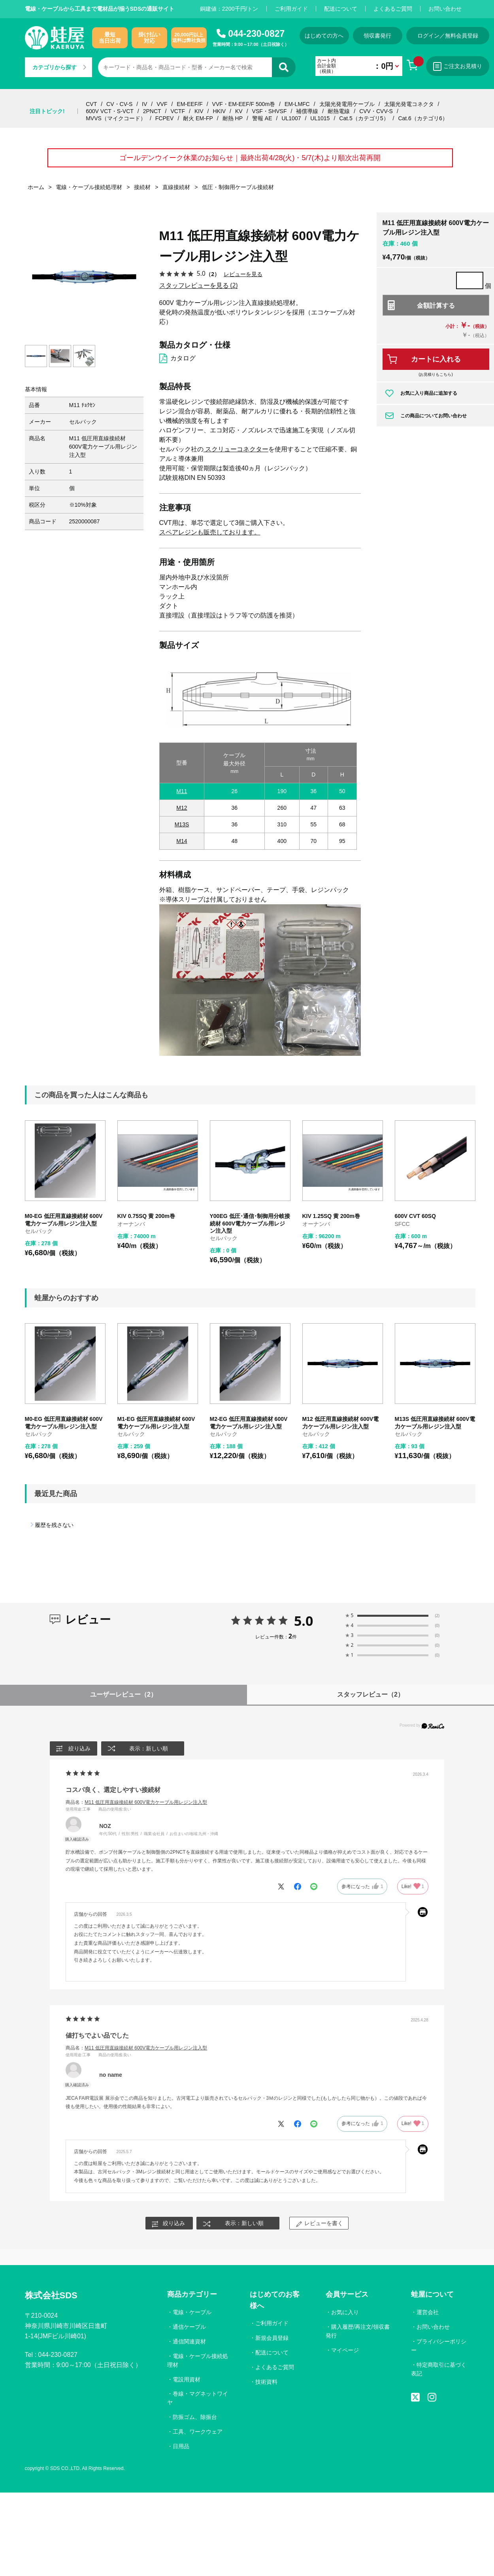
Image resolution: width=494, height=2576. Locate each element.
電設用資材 (186, 2379)
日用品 (181, 2446)
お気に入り (345, 2312)
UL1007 (291, 118)
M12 (181, 808)
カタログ (183, 358)
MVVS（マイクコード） (116, 118)
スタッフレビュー (370, 1694)
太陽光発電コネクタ (409, 104)
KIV (199, 111)
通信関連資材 (189, 2341)
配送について (340, 9)
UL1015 (320, 118)
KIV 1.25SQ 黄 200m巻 (331, 1216)
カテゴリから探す (59, 67)
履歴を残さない (54, 1525)
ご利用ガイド (291, 9)
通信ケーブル (189, 2327)
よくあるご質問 (392, 9)
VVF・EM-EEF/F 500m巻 (243, 104)
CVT (91, 104)
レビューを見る (243, 274)
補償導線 (307, 111)
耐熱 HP (232, 118)
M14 (181, 841)
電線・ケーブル (192, 2312)
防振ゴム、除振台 (195, 2417)
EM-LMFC (297, 104)
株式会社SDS (51, 2295)
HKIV (219, 111)
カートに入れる (436, 359)
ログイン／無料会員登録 (447, 35)
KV (239, 111)
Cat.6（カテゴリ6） (422, 118)
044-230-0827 (256, 33)
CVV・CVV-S (376, 111)
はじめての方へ (324, 35)
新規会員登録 (271, 2338)
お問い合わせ (445, 9)
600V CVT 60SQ (415, 1216)
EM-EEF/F (189, 104)
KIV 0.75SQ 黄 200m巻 (146, 1216)
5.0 (303, 1621)
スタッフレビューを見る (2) (198, 285)
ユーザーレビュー (123, 1694)
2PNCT (152, 111)
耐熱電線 (339, 111)
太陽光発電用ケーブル (347, 104)
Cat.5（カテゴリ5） (363, 118)
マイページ (345, 2350)
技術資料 (266, 2382)
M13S (182, 824)
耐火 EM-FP (198, 118)
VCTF (177, 111)
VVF (161, 104)
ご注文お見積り (457, 66)
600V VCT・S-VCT (110, 111)
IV (144, 104)
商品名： (136, 1802)
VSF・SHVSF (269, 111)
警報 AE (262, 118)
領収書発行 (377, 35)
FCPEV (164, 118)
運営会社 (428, 2312)
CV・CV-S (119, 104)
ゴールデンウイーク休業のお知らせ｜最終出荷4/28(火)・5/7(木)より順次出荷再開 (249, 158)
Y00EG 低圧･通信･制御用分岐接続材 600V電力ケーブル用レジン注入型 (250, 1223)
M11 (181, 791)
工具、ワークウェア (197, 2431)
